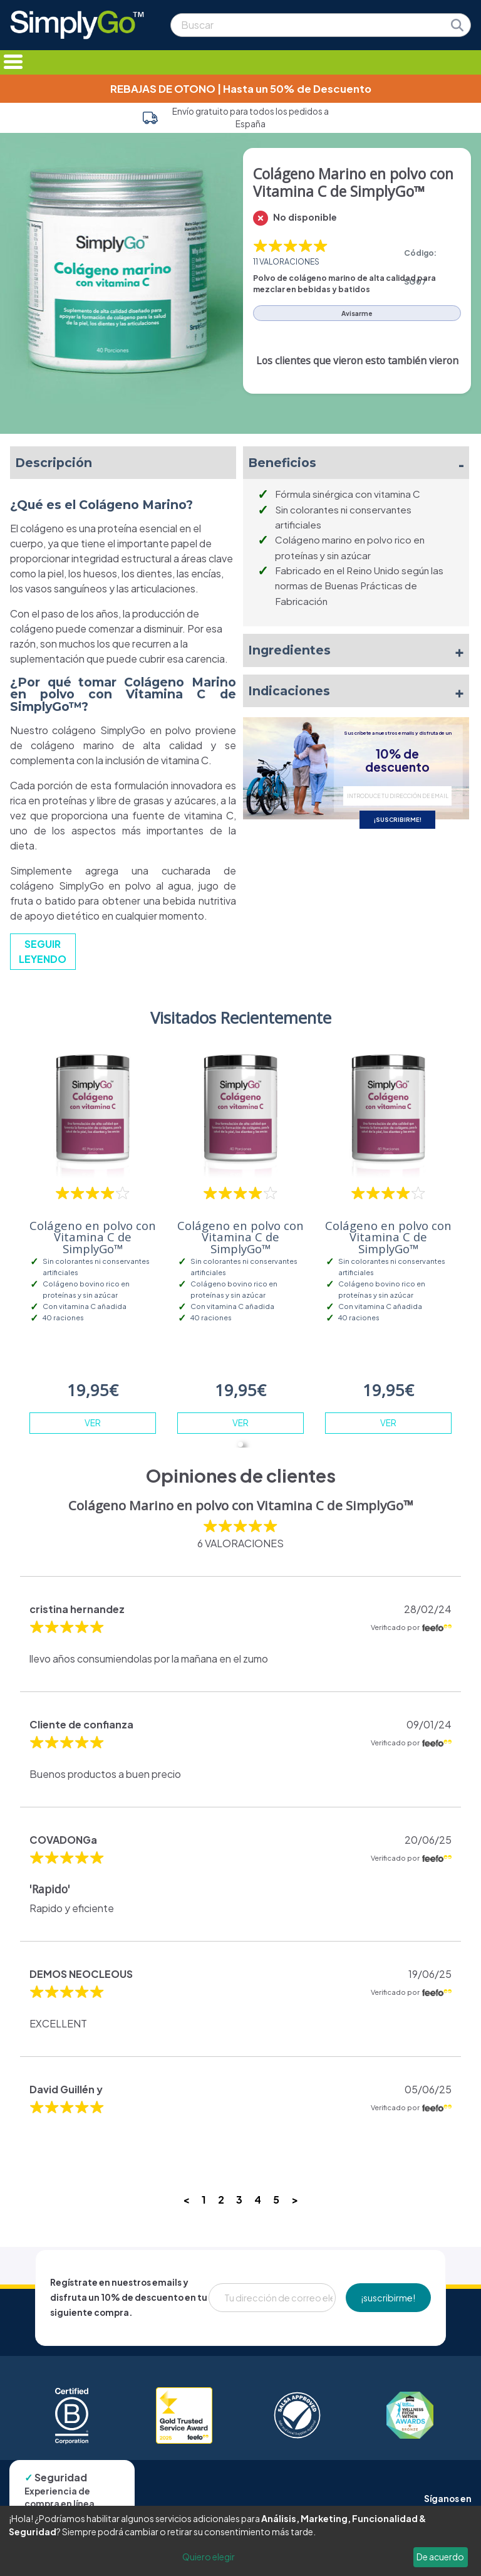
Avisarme (357, 313)
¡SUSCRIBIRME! (398, 819)
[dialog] (240, 2541)
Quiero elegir (208, 2556)
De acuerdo (440, 2556)
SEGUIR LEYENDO (42, 951)
